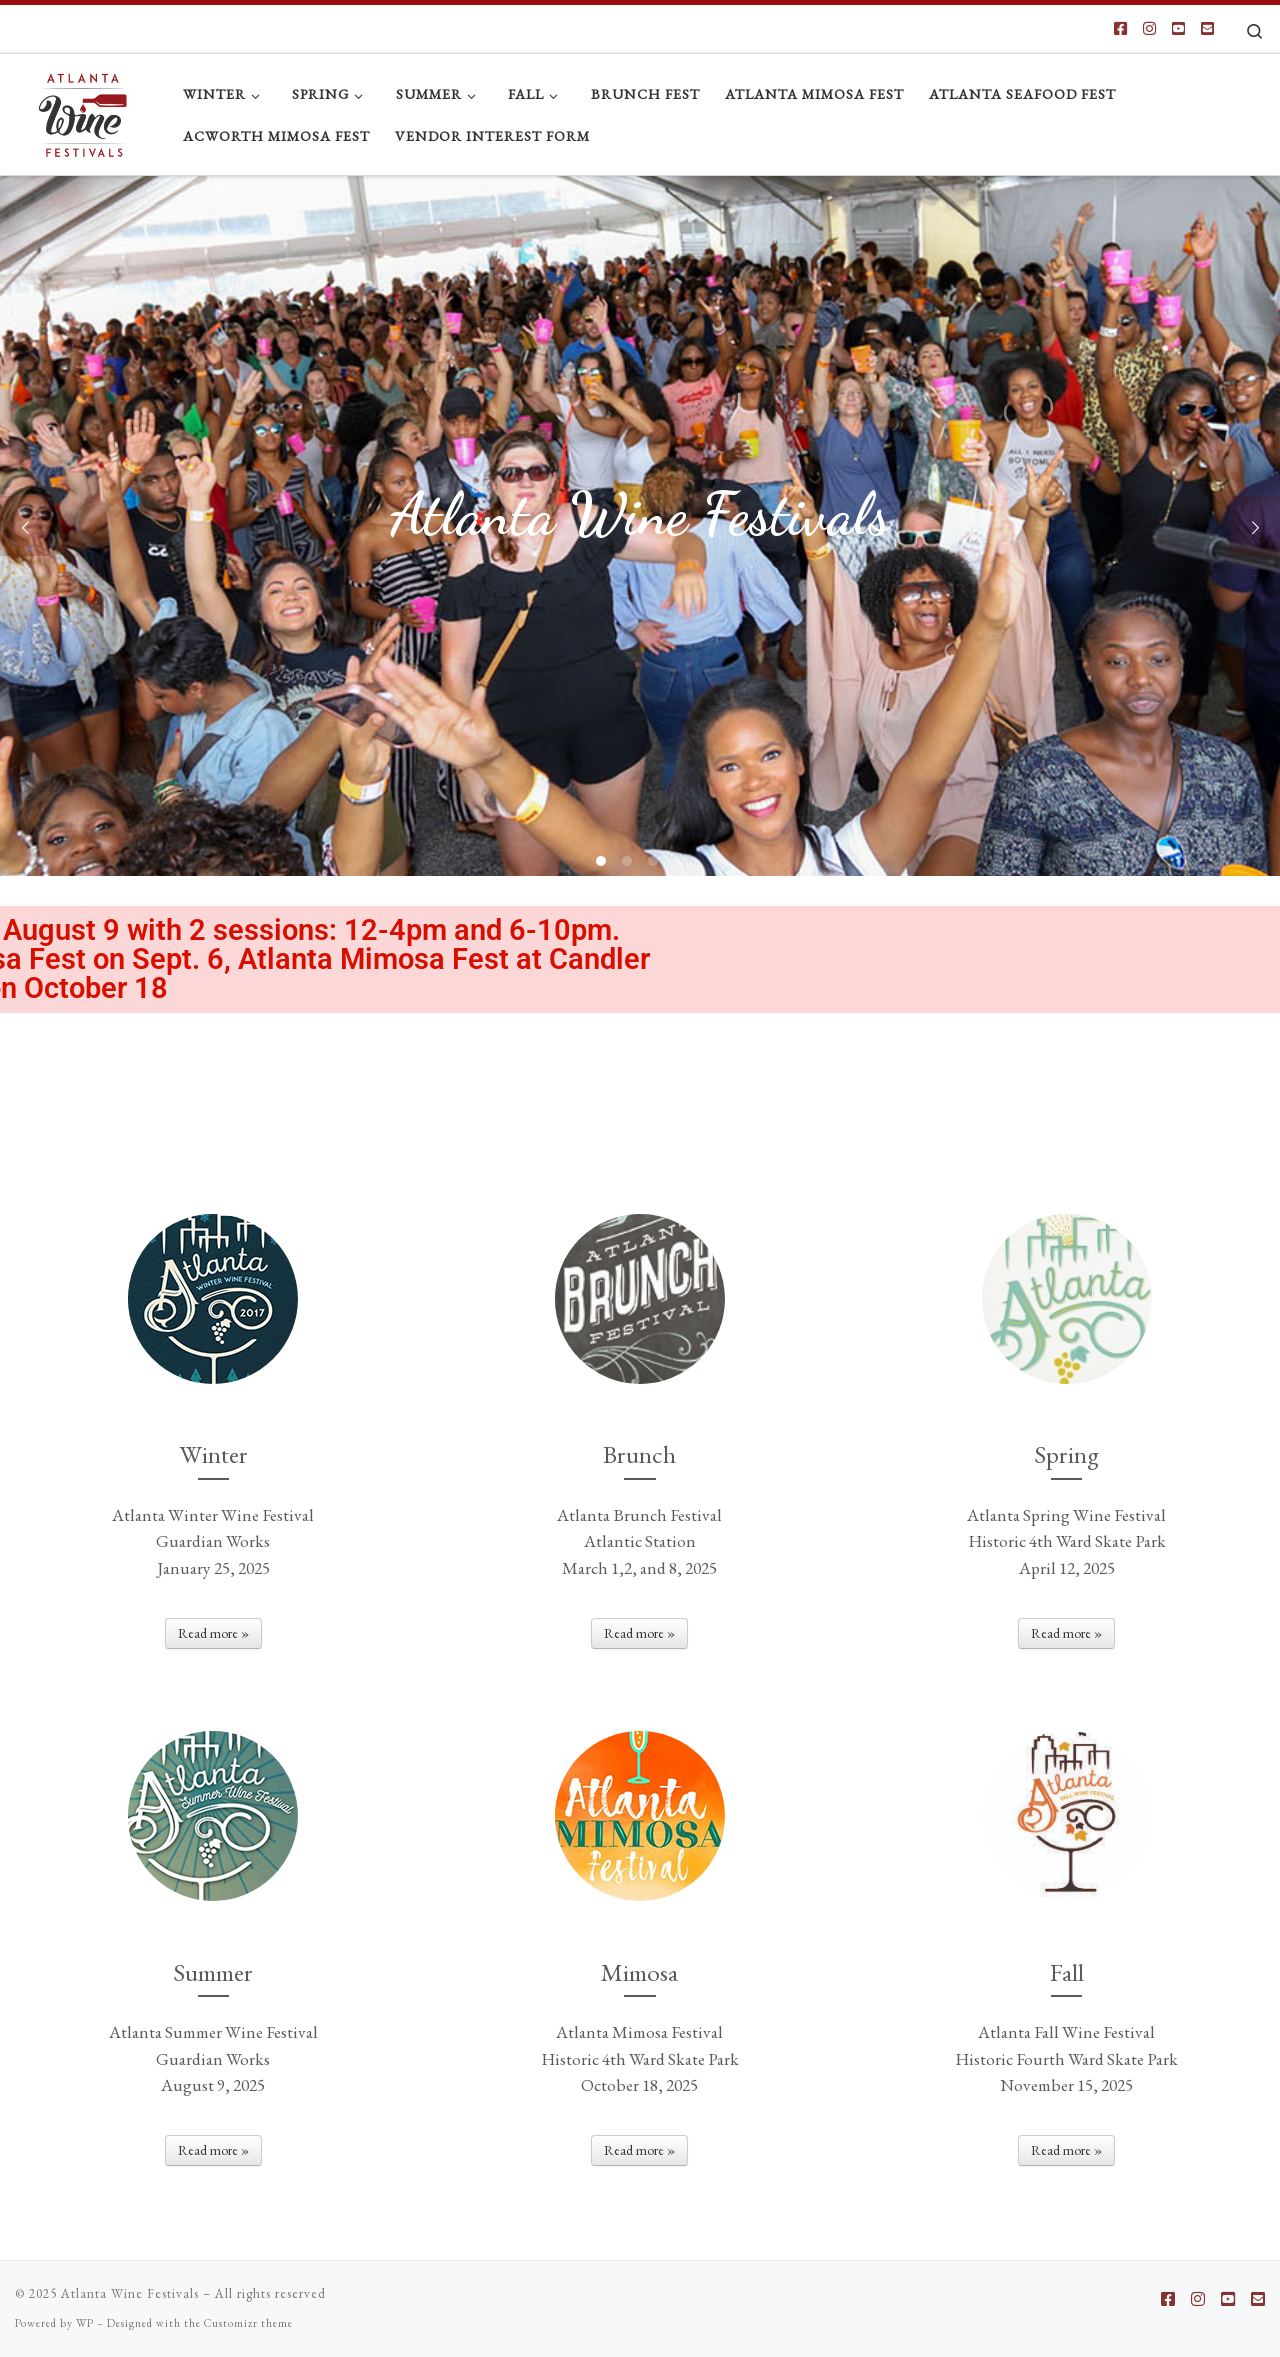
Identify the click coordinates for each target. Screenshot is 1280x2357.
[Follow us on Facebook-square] (1120, 28)
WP (85, 2323)
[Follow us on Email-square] (1207, 28)
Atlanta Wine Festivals (130, 2293)
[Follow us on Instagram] (1149, 28)
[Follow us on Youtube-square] (1178, 28)
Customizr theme (248, 2323)
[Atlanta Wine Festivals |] (84, 109)
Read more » (213, 1633)
